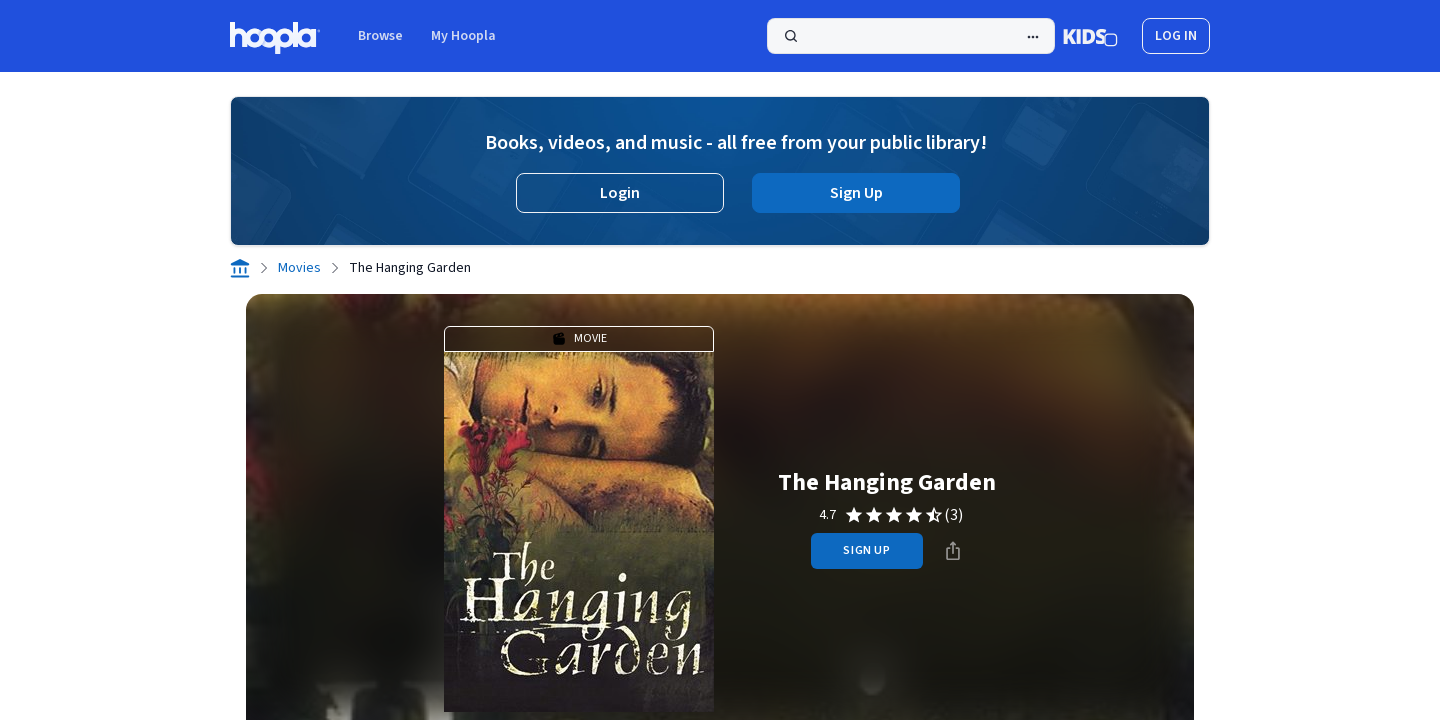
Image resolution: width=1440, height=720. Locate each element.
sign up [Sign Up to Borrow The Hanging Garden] (866, 550)
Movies (299, 268)
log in (1176, 36)
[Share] (953, 551)
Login (620, 193)
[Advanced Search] (1033, 37)
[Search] (911, 36)
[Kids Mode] (1090, 36)
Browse (380, 36)
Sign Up (856, 193)
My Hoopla (463, 36)
